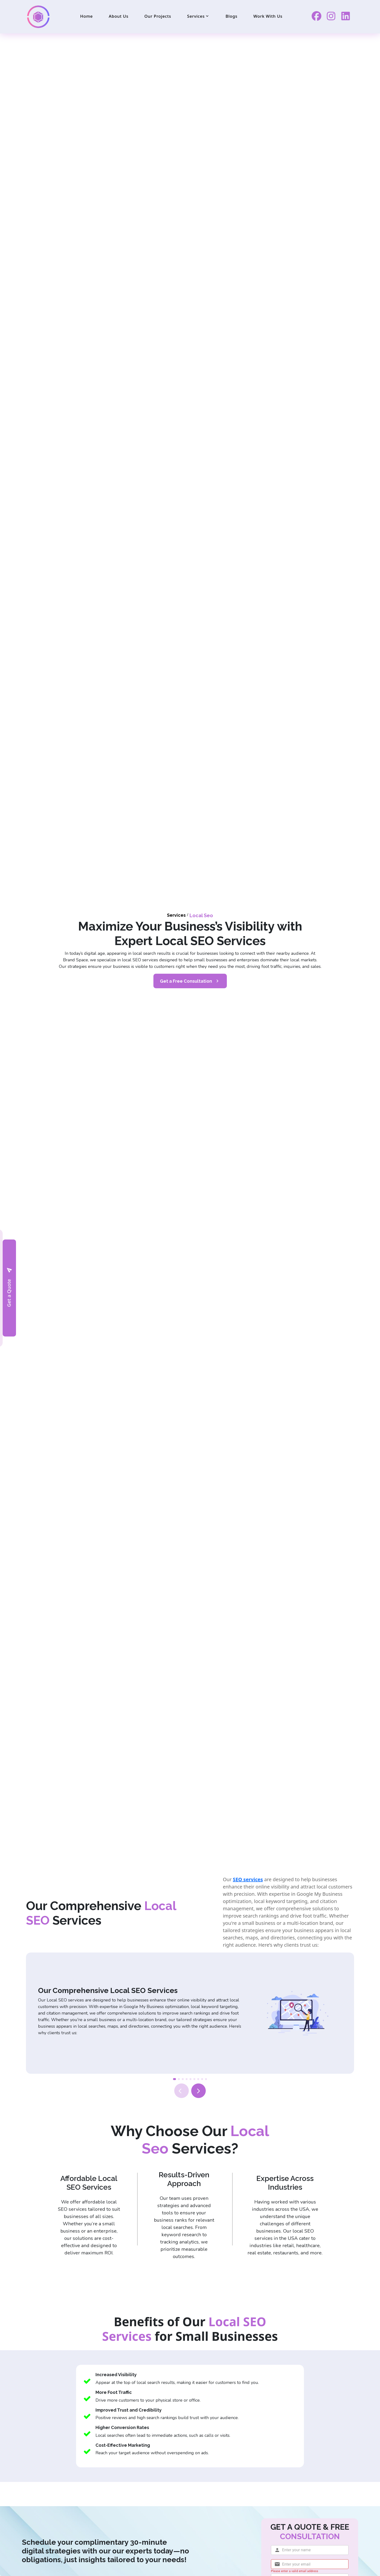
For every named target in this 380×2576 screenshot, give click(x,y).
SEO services (248, 1879)
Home (86, 16)
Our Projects (157, 16)
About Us (118, 16)
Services (198, 16)
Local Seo (201, 915)
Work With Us (268, 16)
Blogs (232, 16)
